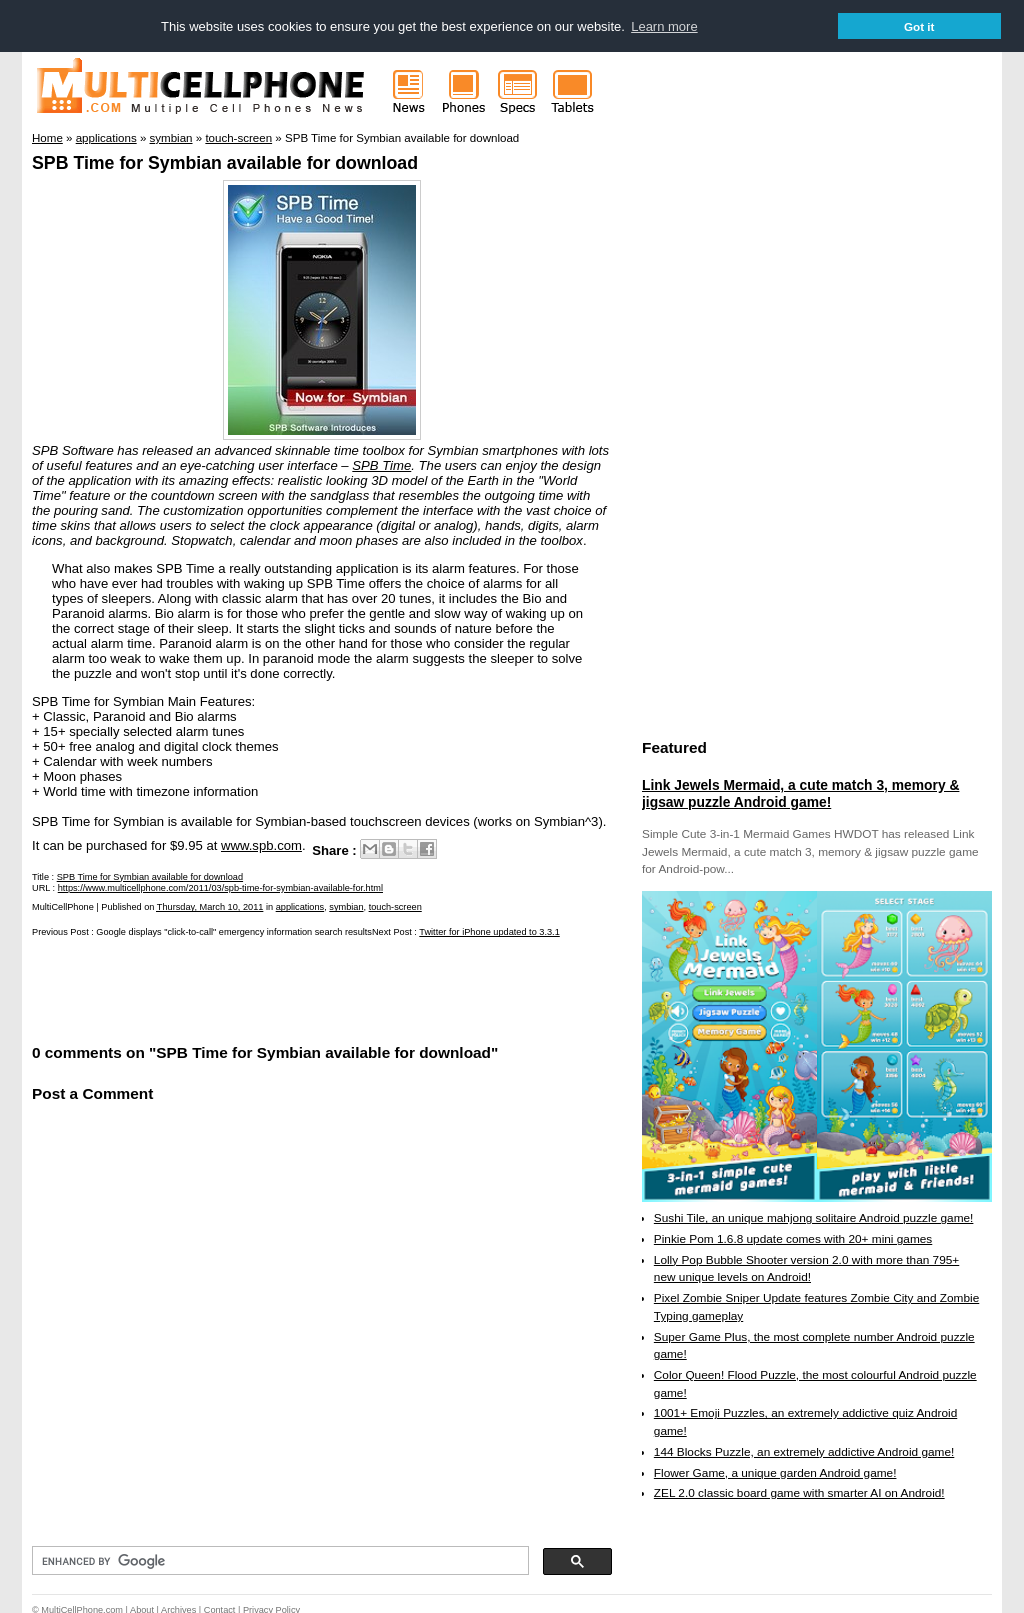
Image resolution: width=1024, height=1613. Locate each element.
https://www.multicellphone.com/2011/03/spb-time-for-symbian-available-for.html (220, 887)
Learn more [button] (664, 26)
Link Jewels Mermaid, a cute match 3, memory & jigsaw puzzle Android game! (800, 793)
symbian (346, 907)
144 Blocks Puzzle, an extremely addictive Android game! (804, 1451)
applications (300, 907)
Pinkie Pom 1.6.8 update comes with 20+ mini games (793, 1238)
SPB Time (381, 464)
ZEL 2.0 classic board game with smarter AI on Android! (799, 1492)
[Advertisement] (266, 988)
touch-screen (395, 907)
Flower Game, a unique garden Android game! (775, 1472)
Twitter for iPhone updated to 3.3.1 (489, 932)
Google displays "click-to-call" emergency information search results (234, 932)
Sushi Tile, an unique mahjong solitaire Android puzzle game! (814, 1217)
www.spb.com (261, 844)
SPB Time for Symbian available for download (225, 162)
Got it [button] (919, 26)
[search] (278, 1560)
